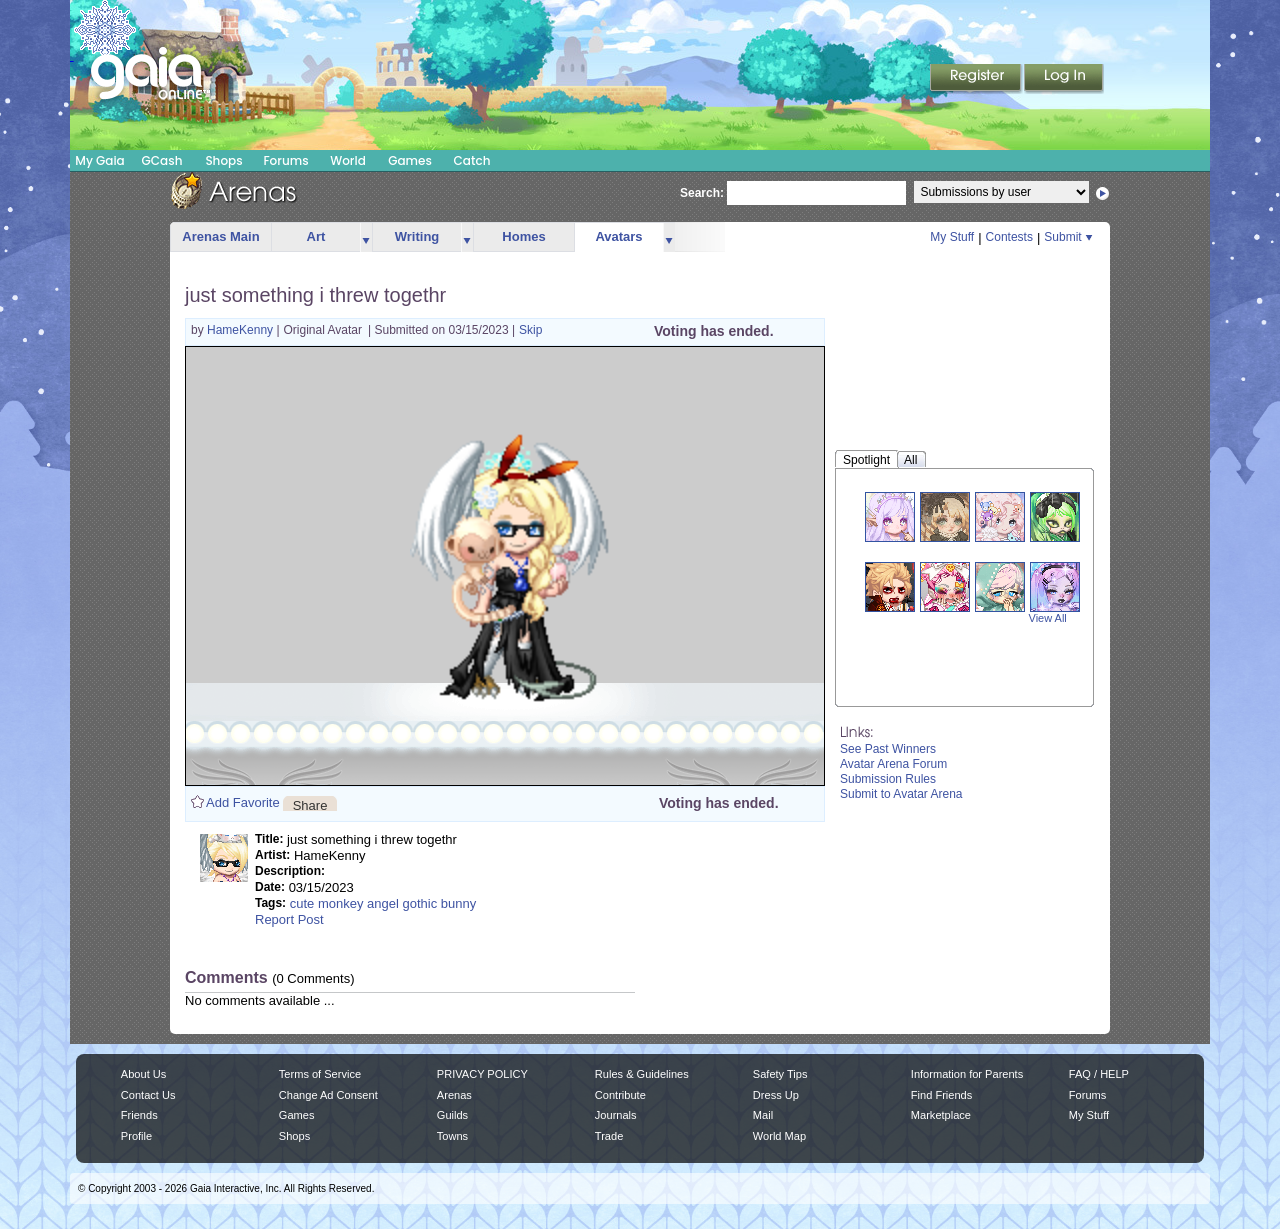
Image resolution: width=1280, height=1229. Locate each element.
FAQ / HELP (1099, 1074)
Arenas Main (220, 236)
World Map (779, 1136)
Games (410, 160)
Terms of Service (320, 1074)
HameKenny (241, 330)
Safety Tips (780, 1074)
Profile (136, 1136)
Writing (417, 236)
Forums (285, 160)
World (348, 160)
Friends (139, 1115)
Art (316, 236)
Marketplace (941, 1115)
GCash (162, 160)
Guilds (452, 1115)
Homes (523, 236)
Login (1064, 79)
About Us (143, 1074)
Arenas (454, 1095)
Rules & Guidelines (642, 1074)
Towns (452, 1136)
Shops (223, 160)
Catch (472, 160)
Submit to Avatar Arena (901, 794)
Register (977, 79)
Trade (609, 1136)
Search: (702, 193)
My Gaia (99, 160)
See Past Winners (888, 749)
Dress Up (776, 1095)
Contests (1009, 237)
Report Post (289, 919)
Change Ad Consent (328, 1095)
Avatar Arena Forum (893, 764)
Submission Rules (888, 779)
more (366, 237)
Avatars (618, 236)
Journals (616, 1115)
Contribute (620, 1095)
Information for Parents (967, 1074)
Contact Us (148, 1095)
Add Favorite (243, 802)
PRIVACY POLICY (482, 1074)
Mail (763, 1115)
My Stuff (952, 237)
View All (1048, 618)
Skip (530, 330)
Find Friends (941, 1095)
